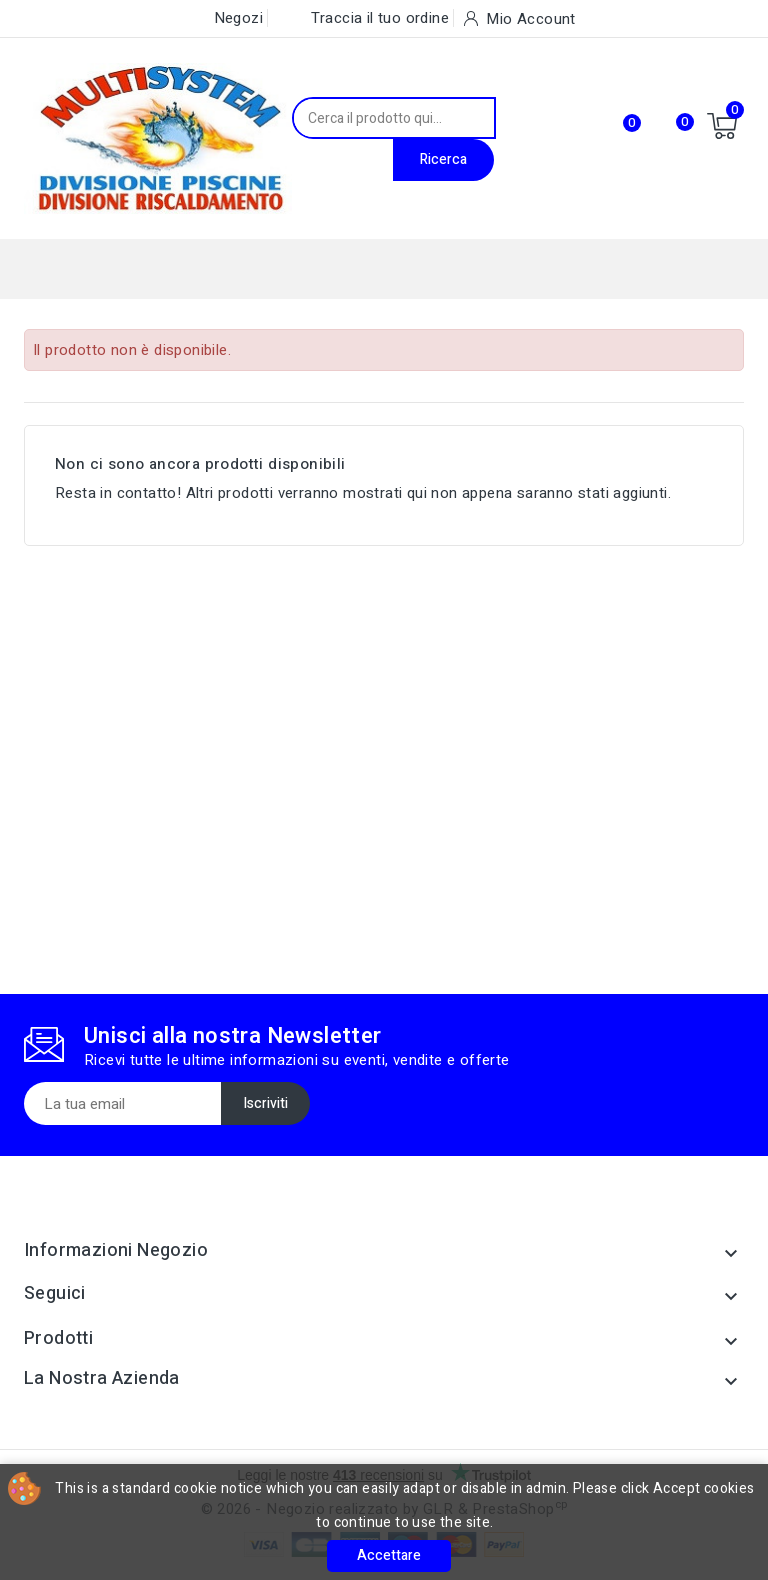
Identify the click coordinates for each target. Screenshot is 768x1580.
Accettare (389, 1555)
